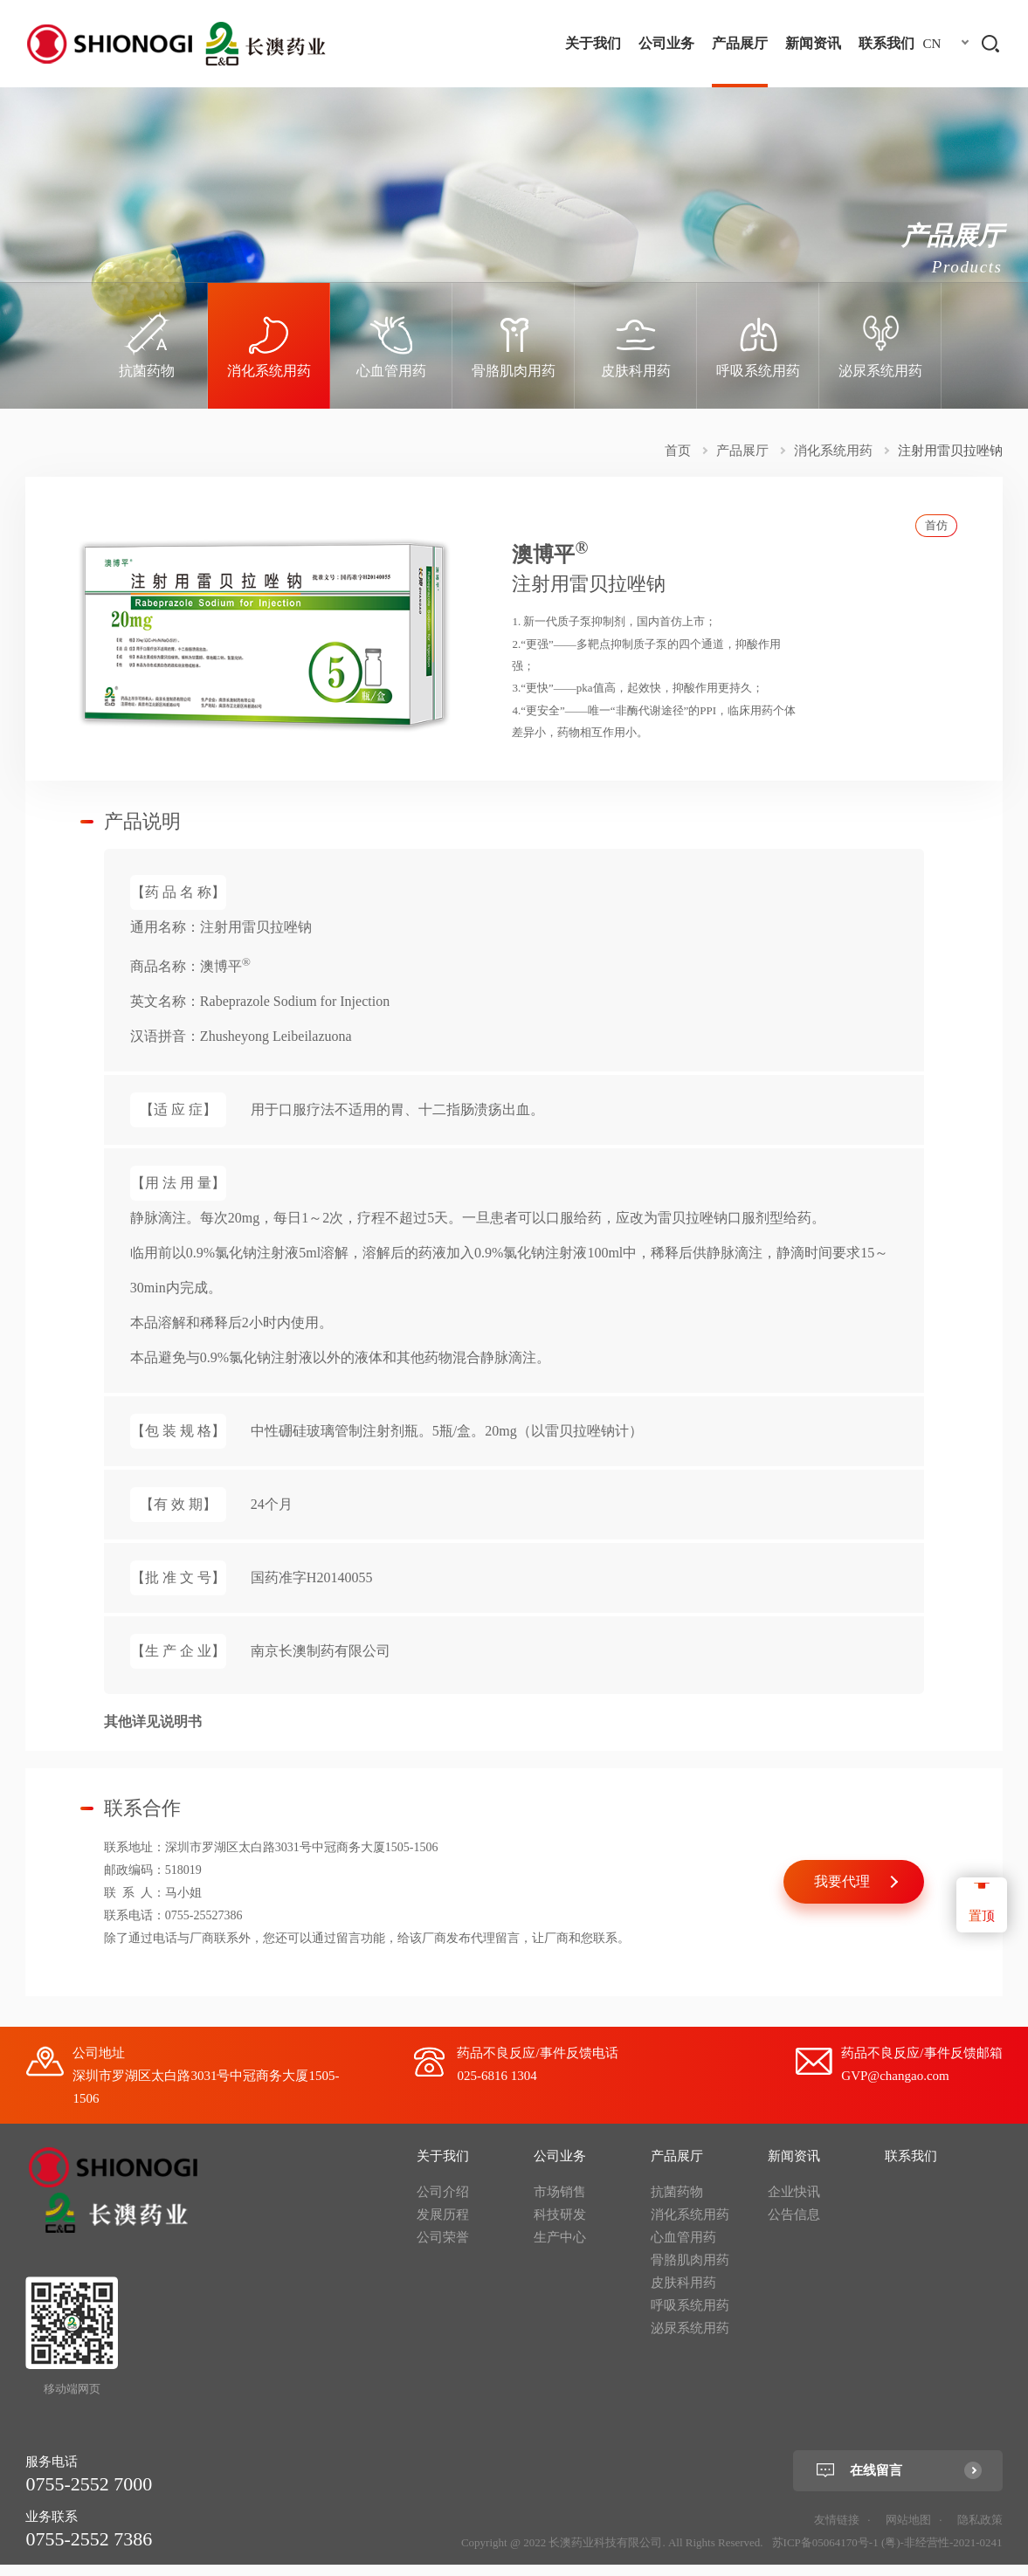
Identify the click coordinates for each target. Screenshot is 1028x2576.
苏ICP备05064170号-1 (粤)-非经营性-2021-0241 (887, 2553)
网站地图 (908, 2531)
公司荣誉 (443, 2249)
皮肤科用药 (683, 2294)
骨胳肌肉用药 (690, 2271)
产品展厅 (740, 43)
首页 (678, 451)
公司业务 (666, 43)
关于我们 (593, 43)
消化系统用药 (833, 451)
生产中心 (560, 2249)
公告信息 (794, 2226)
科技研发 (560, 2226)
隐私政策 (980, 2531)
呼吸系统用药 (690, 2317)
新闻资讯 (813, 43)
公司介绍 (443, 2203)
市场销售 (560, 2203)
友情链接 (836, 2531)
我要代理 (842, 1892)
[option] (147, 346)
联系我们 (886, 43)
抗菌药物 (677, 2203)
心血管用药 (683, 2249)
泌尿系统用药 (690, 2339)
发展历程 (443, 2226)
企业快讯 (794, 2203)
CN (932, 44)
